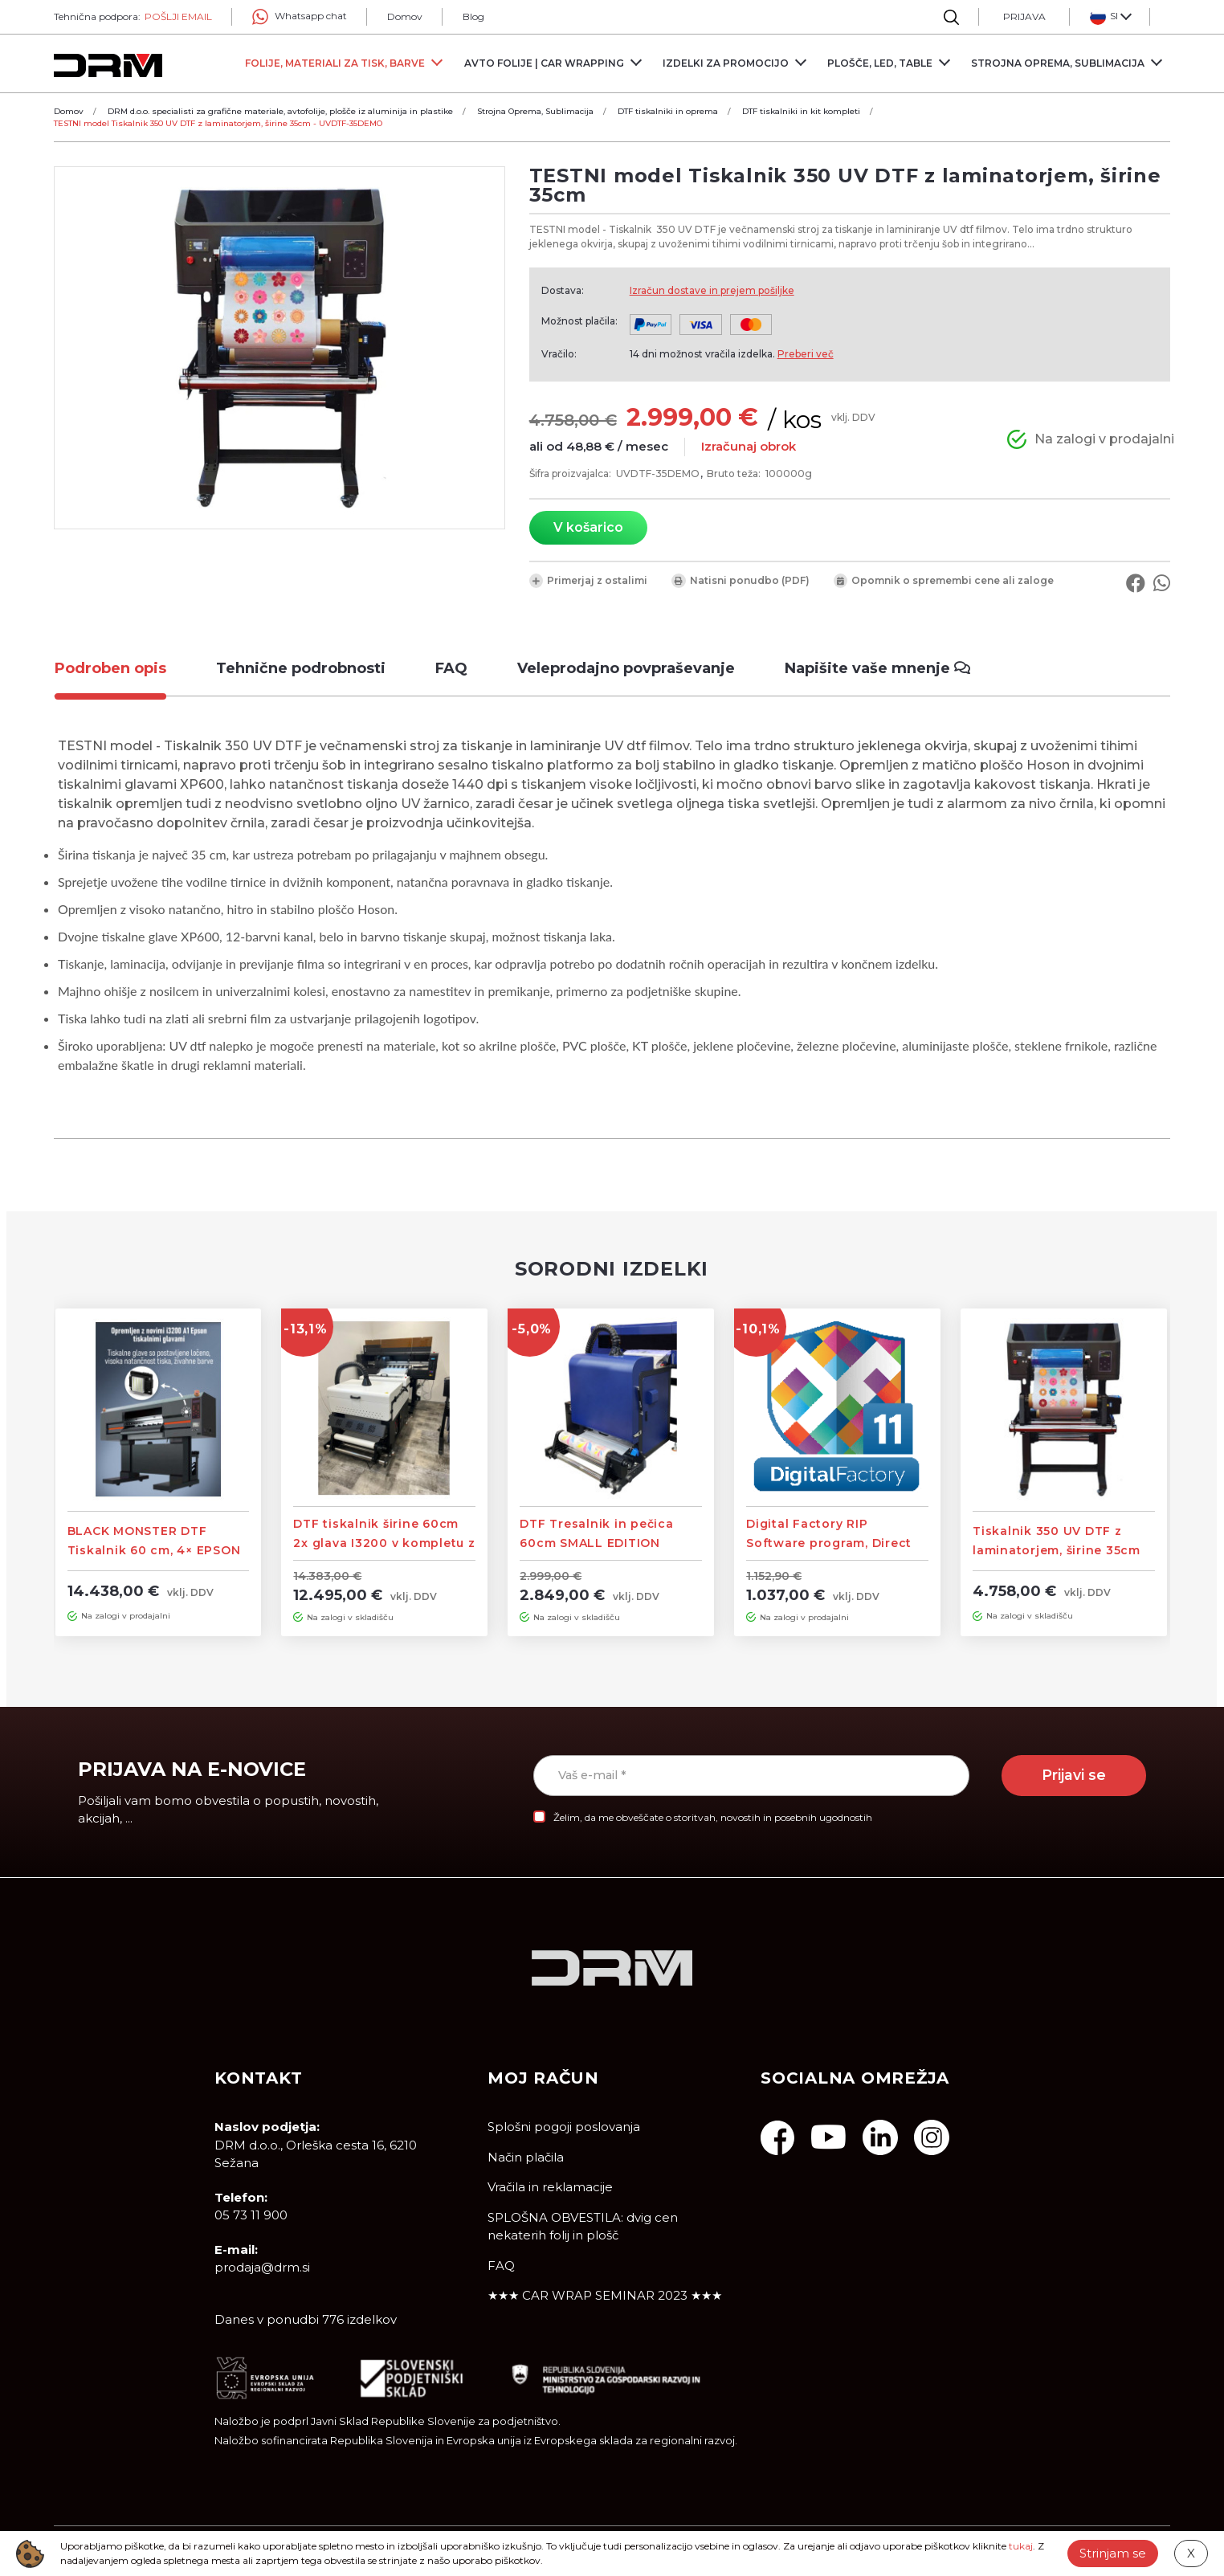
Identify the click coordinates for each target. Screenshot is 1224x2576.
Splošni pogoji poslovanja (564, 2126)
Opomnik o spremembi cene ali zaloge (944, 581)
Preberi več (805, 354)
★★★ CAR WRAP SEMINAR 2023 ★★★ (605, 2295)
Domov (404, 16)
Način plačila (526, 2157)
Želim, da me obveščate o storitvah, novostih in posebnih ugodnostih (712, 1817)
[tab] (122, 668)
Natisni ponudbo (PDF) (740, 581)
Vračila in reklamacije (550, 2186)
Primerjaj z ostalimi (588, 581)
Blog (473, 16)
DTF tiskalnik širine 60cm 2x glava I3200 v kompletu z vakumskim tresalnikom (384, 1543)
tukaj (1021, 2546)
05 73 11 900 (251, 2215)
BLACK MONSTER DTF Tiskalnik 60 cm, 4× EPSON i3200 (154, 1550)
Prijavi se (1074, 1774)
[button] (1110, 17)
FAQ (501, 2265)
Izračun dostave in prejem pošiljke (712, 290)
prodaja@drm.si (262, 2267)
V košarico (588, 527)
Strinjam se (1112, 2553)
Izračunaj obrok (748, 446)
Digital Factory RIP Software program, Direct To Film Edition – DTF (829, 1543)
